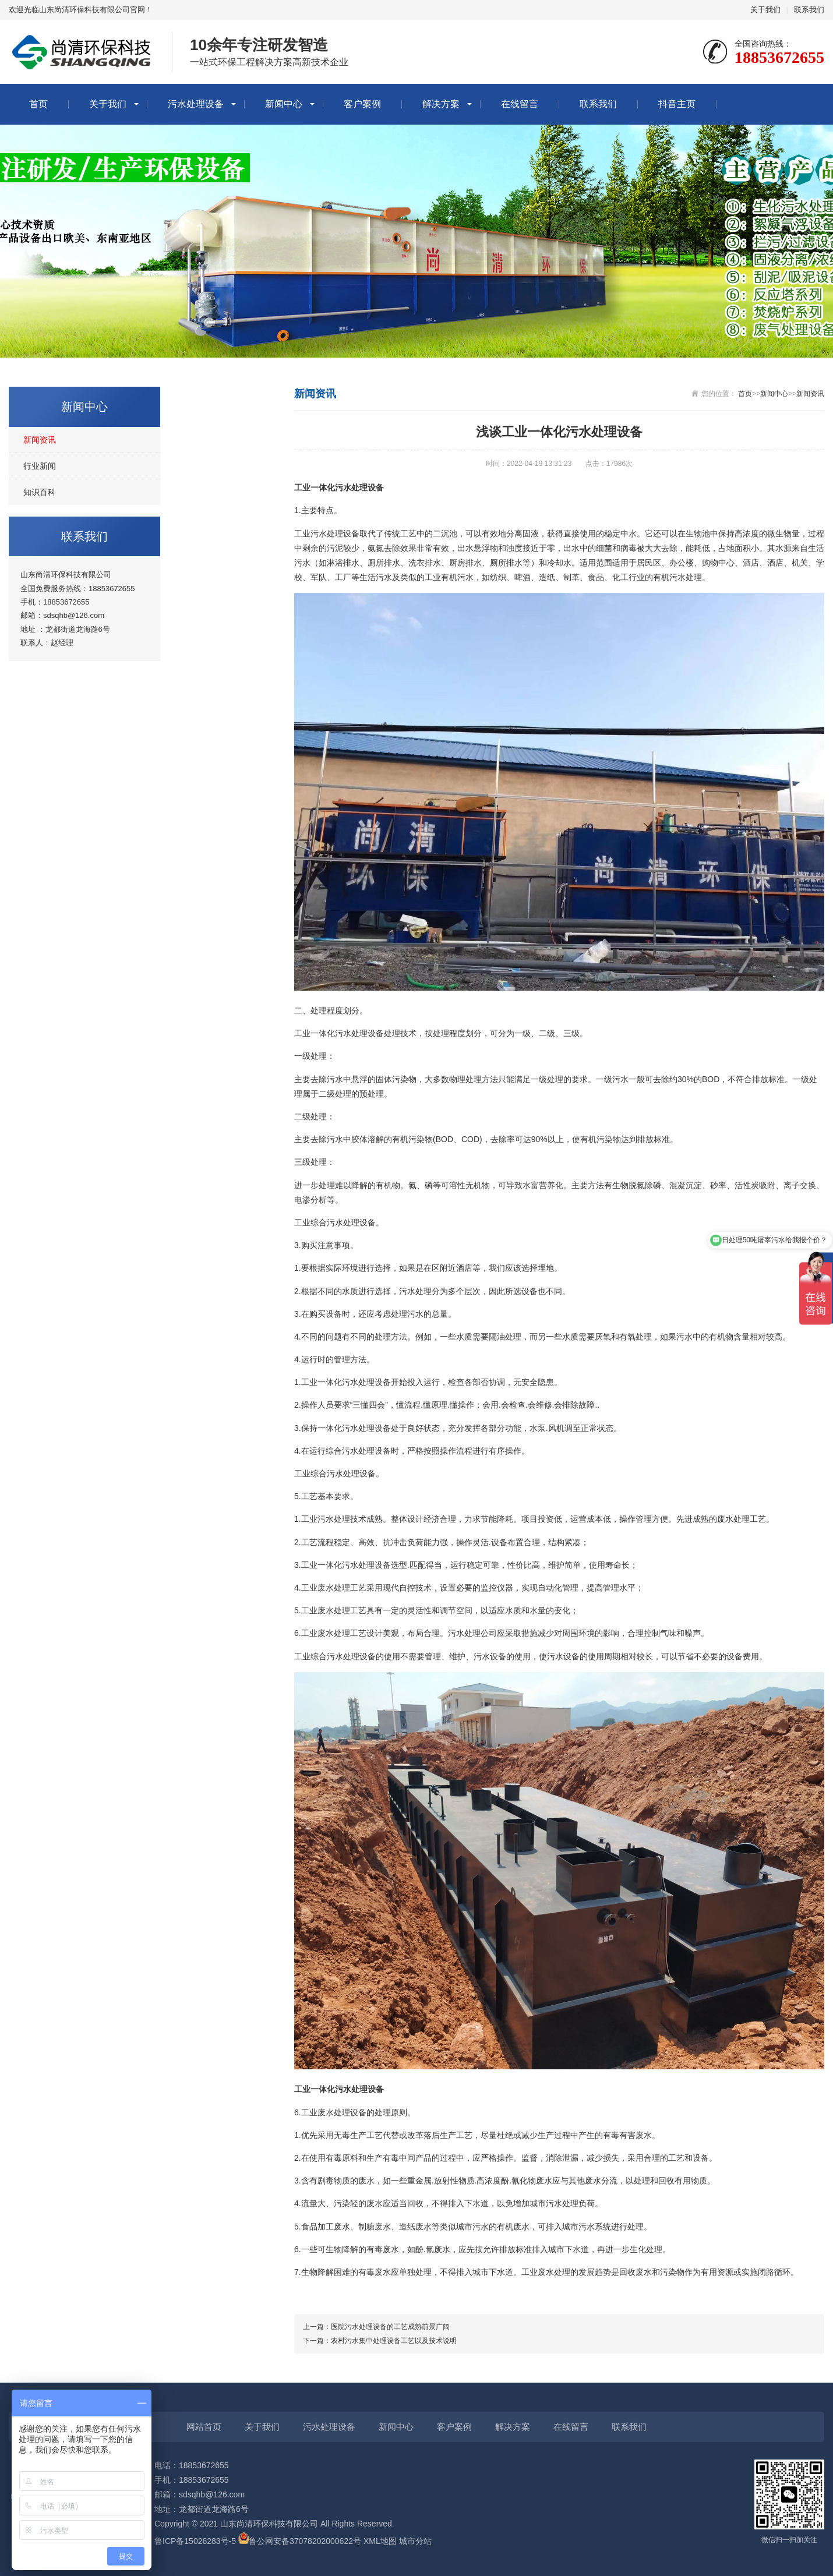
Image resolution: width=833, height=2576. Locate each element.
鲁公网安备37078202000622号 (305, 2541)
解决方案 (441, 104)
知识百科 (39, 492)
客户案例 (362, 104)
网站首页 (203, 2427)
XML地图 (380, 2541)
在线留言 (519, 104)
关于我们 (765, 9)
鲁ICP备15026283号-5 (195, 2541)
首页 (38, 104)
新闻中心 (283, 104)
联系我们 (809, 9)
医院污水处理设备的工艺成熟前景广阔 (390, 2327)
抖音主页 (677, 104)
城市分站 (415, 2541)
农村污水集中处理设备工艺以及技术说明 (394, 2341)
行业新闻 (39, 466)
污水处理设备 (196, 104)
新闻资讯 (39, 439)
